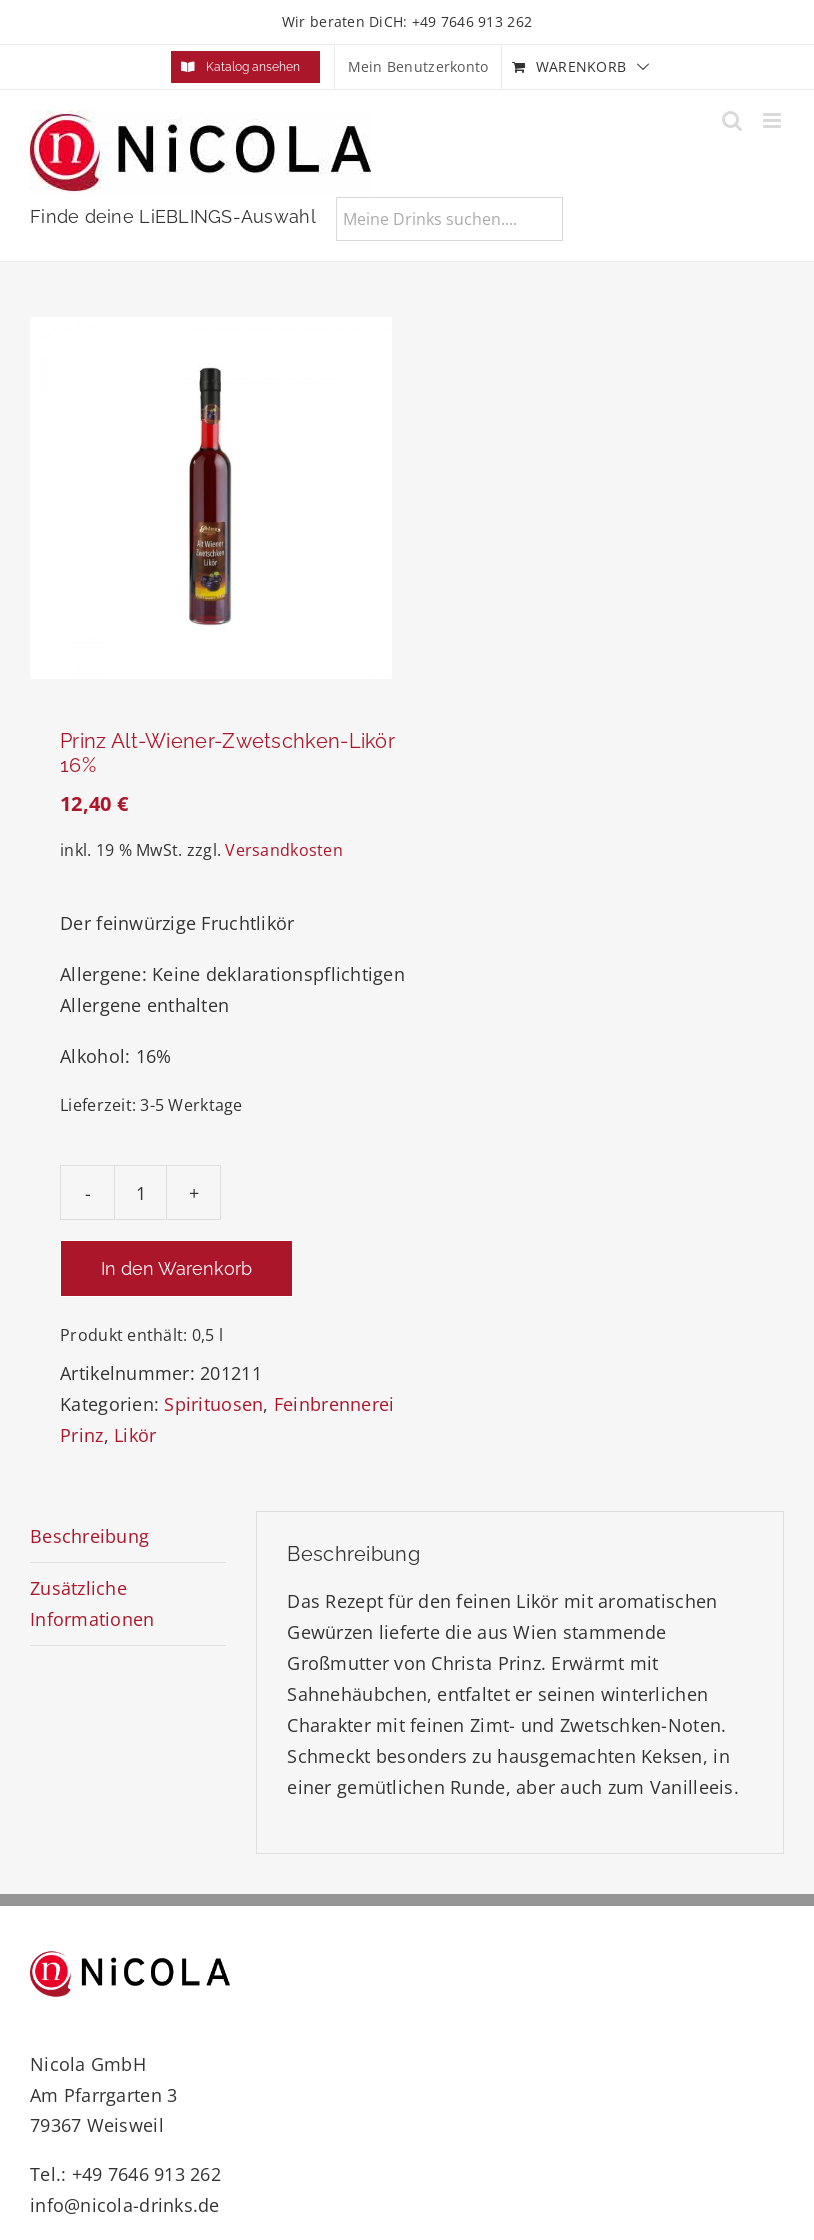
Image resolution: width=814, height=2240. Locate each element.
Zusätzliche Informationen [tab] (92, 1603)
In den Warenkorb (176, 1268)
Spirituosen (213, 1404)
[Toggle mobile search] (732, 120)
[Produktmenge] (140, 1192)
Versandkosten (284, 850)
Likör (135, 1435)
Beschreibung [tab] (89, 1536)
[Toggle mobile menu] (773, 120)
